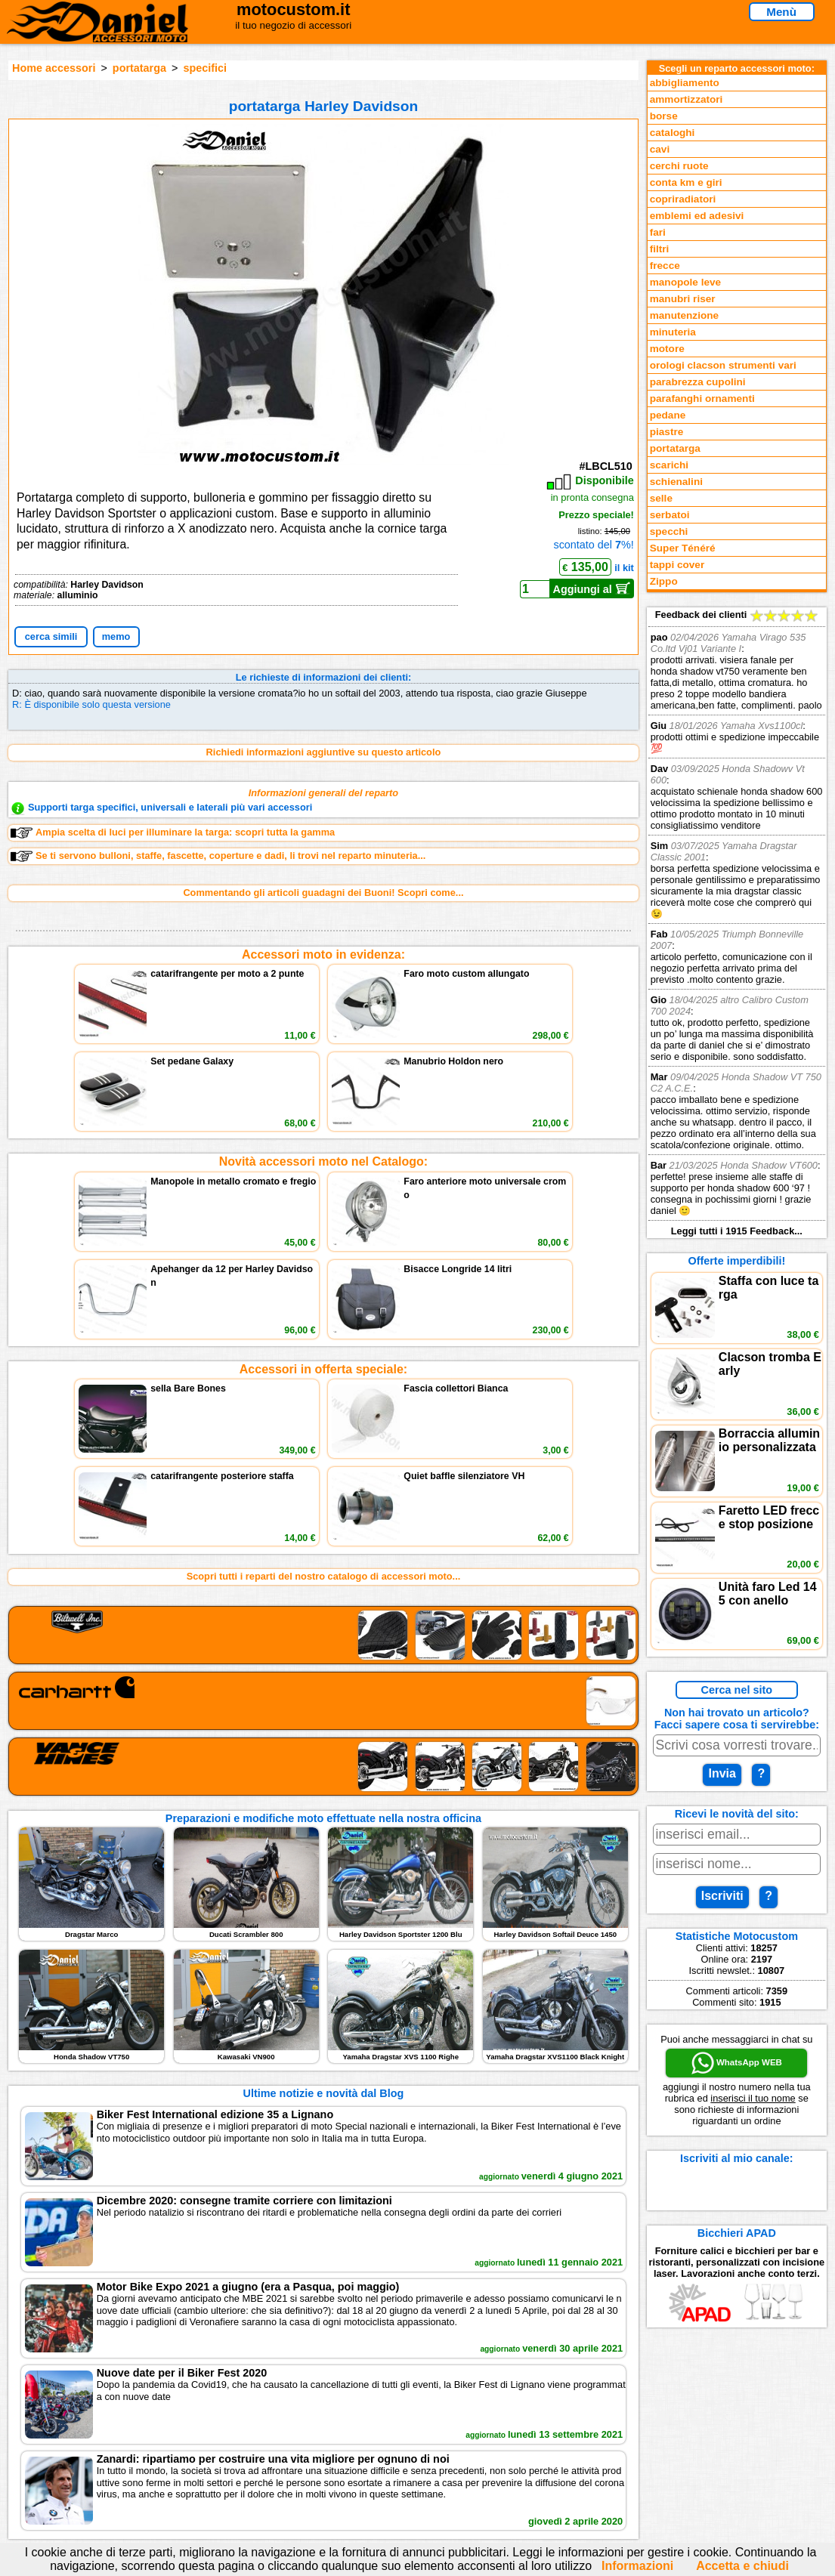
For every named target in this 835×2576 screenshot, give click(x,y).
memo (116, 636)
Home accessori (53, 68)
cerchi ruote (679, 165)
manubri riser (683, 298)
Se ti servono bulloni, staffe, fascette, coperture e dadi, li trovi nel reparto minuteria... (218, 856)
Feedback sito (88, 2431)
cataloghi (672, 132)
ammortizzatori (686, 99)
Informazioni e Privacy (294, 2431)
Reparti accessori (96, 2400)
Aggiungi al (592, 588)
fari (658, 232)
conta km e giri (686, 182)
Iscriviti (722, 1895)
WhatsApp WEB (736, 2063)
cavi (660, 149)
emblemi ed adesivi (697, 215)
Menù (781, 11)
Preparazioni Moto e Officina (121, 2447)
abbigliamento (684, 82)
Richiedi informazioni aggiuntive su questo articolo (323, 752)
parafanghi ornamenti (702, 398)
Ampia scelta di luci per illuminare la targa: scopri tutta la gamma (173, 832)
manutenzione (684, 315)
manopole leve (685, 282)
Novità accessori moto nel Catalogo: (323, 1056)
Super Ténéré (683, 548)
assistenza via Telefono (297, 2416)
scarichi (669, 465)
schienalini (676, 481)
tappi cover (677, 564)
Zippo (664, 581)
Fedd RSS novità (281, 2462)
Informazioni (637, 2565)
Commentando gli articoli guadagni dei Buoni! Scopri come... (323, 892)
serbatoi (670, 514)
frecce (665, 265)
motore (667, 348)
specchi (669, 531)
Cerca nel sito (736, 1690)
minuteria (673, 332)
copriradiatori (683, 199)
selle (661, 498)
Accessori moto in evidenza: (323, 954)
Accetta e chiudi (742, 2565)
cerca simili (51, 636)
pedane (668, 415)
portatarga (139, 68)
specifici (205, 68)
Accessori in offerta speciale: (323, 1159)
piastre (667, 431)
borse (664, 116)
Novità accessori (94, 2416)
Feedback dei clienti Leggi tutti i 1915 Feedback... (736, 923)
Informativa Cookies (289, 2447)
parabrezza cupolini (698, 382)
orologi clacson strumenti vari (723, 365)
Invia (721, 1773)
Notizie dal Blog (92, 2462)
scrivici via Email (282, 2400)
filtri (660, 249)
